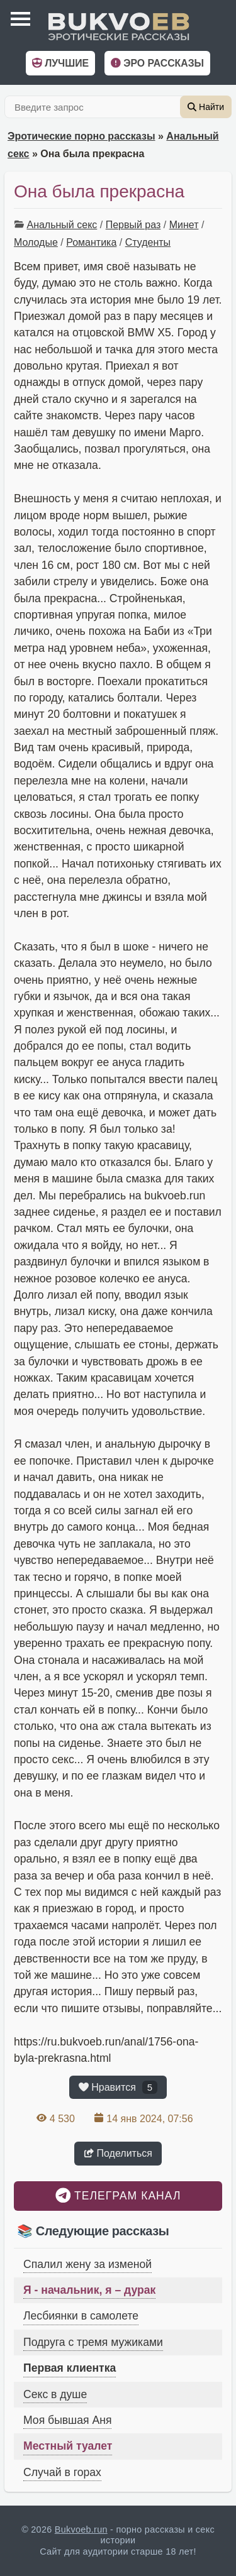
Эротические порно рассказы (81, 136)
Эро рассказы (157, 63)
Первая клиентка (69, 2368)
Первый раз (133, 224)
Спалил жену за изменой (87, 2264)
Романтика (91, 242)
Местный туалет (67, 2446)
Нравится (118, 2087)
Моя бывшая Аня (67, 2420)
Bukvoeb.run (81, 2529)
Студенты (148, 242)
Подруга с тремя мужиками (93, 2342)
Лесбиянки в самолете (80, 2315)
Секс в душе (55, 2394)
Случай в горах (62, 2472)
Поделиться (118, 2153)
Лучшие (60, 63)
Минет (184, 224)
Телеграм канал (118, 2195)
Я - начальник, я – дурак (89, 2290)
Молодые (36, 242)
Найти (206, 107)
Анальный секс (61, 224)
